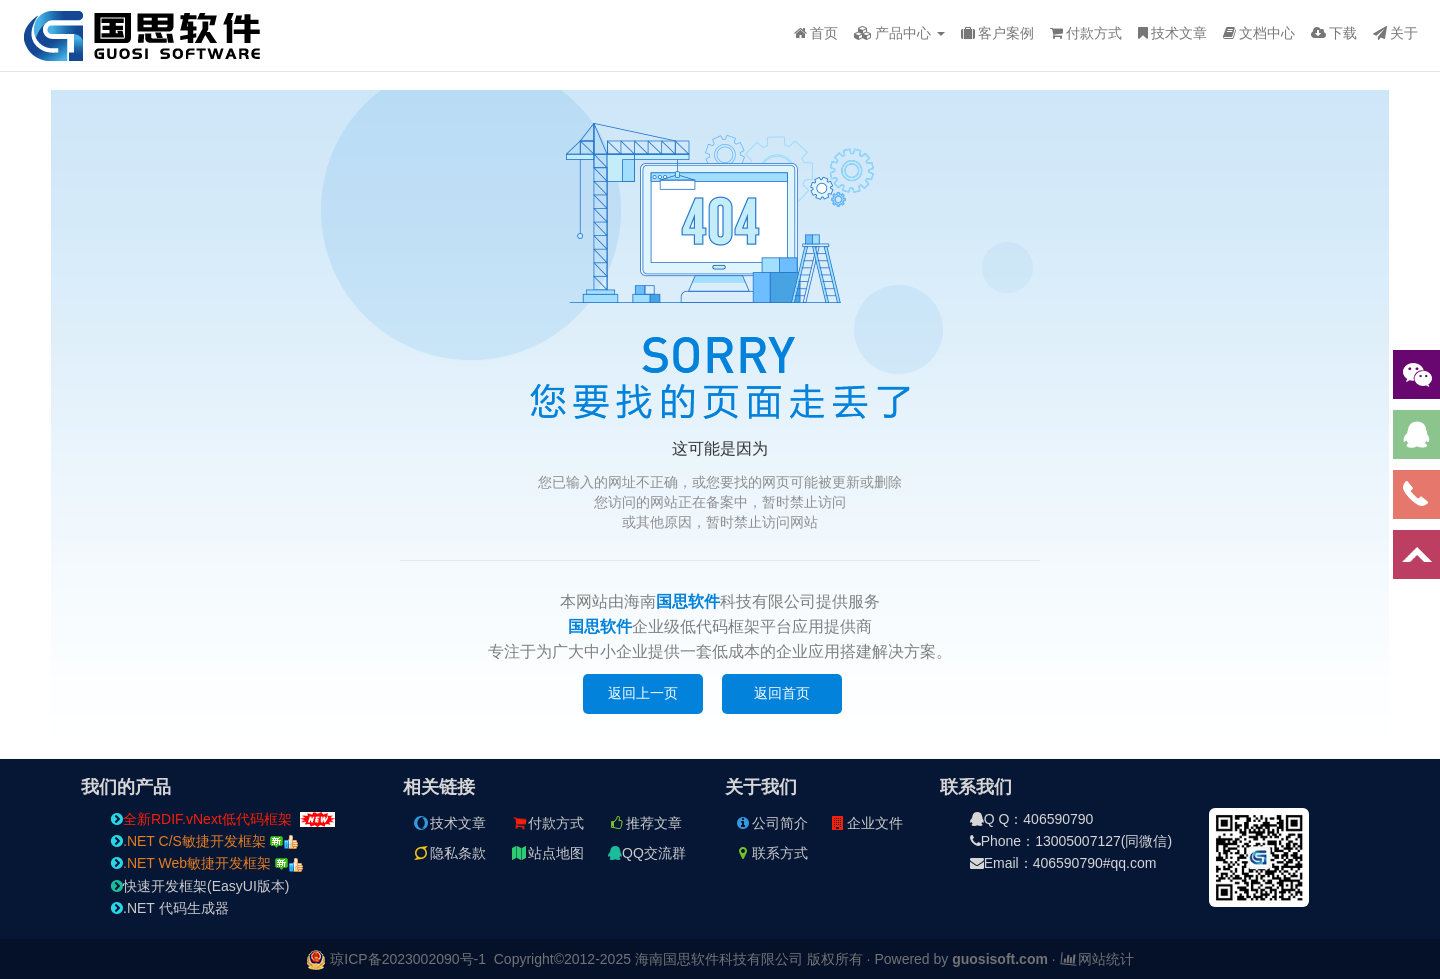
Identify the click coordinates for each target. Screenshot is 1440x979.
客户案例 (997, 33)
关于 (1395, 33)
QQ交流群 (647, 853)
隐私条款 (449, 853)
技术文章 (1172, 33)
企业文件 (866, 823)
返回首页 (782, 693)
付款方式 (1086, 33)
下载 (1334, 33)
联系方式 (771, 853)
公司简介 (771, 823)
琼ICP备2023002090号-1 (408, 959)
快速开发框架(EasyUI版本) (200, 886)
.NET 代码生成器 (170, 908)
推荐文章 (645, 823)
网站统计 (1097, 959)
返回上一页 (643, 693)
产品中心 (899, 33)
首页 (816, 33)
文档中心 (1259, 33)
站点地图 (547, 853)
